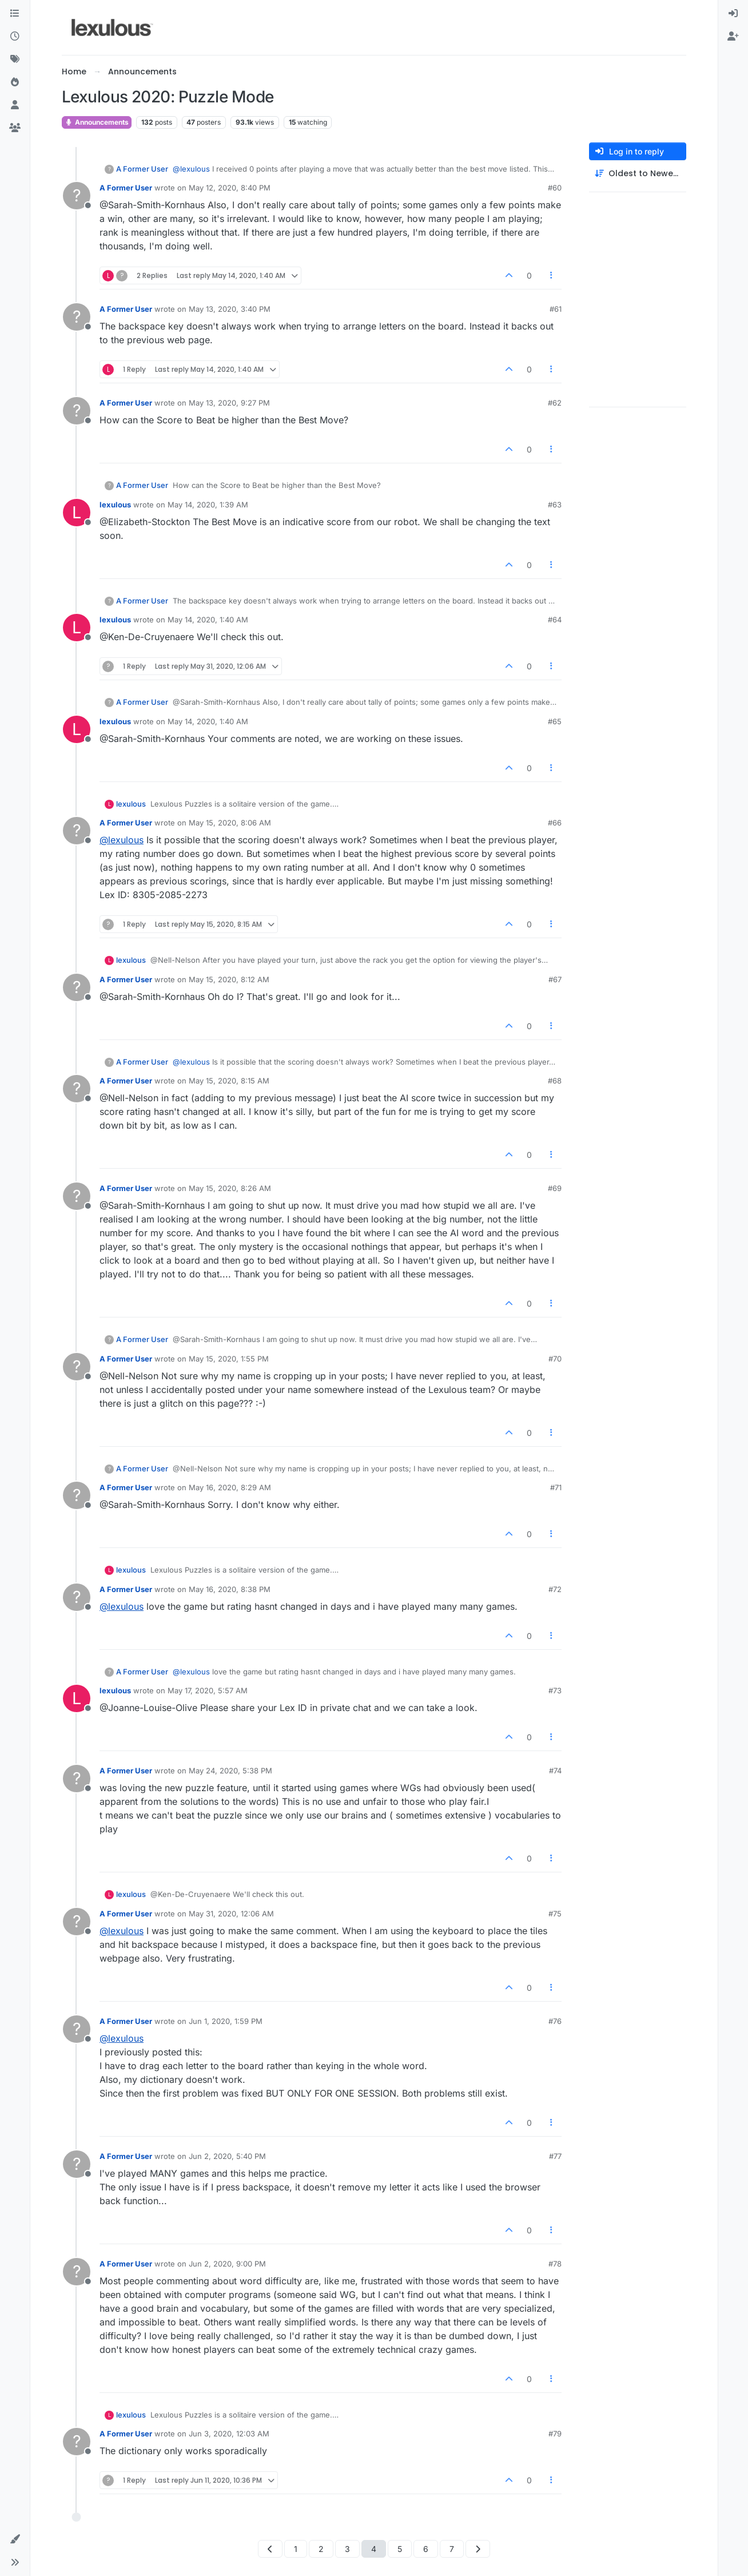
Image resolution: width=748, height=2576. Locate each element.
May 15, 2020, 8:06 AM (230, 822)
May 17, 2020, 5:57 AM (208, 1690)
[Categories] (15, 14)
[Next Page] (477, 2549)
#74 (555, 1770)
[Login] (733, 14)
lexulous (115, 504)
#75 (555, 1913)
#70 (555, 1358)
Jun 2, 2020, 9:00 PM (227, 2263)
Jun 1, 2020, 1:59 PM (225, 2021)
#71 (556, 1487)
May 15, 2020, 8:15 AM (229, 1080)
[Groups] (15, 128)
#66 (555, 822)
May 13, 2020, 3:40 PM (229, 308)
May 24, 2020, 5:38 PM (230, 1770)
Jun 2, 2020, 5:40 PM (227, 2156)
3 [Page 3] (347, 2549)
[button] (15, 2539)
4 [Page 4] (373, 2549)
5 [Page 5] (399, 2549)
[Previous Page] (270, 2549)
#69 (555, 1188)
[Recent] (15, 36)
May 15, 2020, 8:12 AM (229, 979)
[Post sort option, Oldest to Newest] (637, 173)
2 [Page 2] (321, 2549)
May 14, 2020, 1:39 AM (208, 504)
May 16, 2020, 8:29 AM (230, 1487)
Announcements (97, 122)
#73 (555, 1690)
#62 (555, 402)
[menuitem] (733, 14)
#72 (555, 1589)
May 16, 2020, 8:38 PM (229, 1589)
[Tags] (15, 59)
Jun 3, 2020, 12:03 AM (229, 2433)
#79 (555, 2433)
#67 (555, 979)
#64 (555, 619)
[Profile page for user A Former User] (76, 195)
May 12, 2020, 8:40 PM (229, 187)
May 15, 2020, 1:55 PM (229, 1358)
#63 (555, 504)
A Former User (142, 168)
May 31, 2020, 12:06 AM (231, 1913)
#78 (555, 2263)
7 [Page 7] (451, 2549)
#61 (556, 308)
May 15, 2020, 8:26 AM (230, 1188)
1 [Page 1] (295, 2549)
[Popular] (15, 82)
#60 (555, 187)
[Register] (733, 36)
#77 (555, 2156)
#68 (555, 1080)
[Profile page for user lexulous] (76, 512)
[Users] (15, 105)
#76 (555, 2021)
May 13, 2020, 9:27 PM (229, 402)
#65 (555, 721)
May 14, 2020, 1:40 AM (208, 619)
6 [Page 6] (425, 2549)
